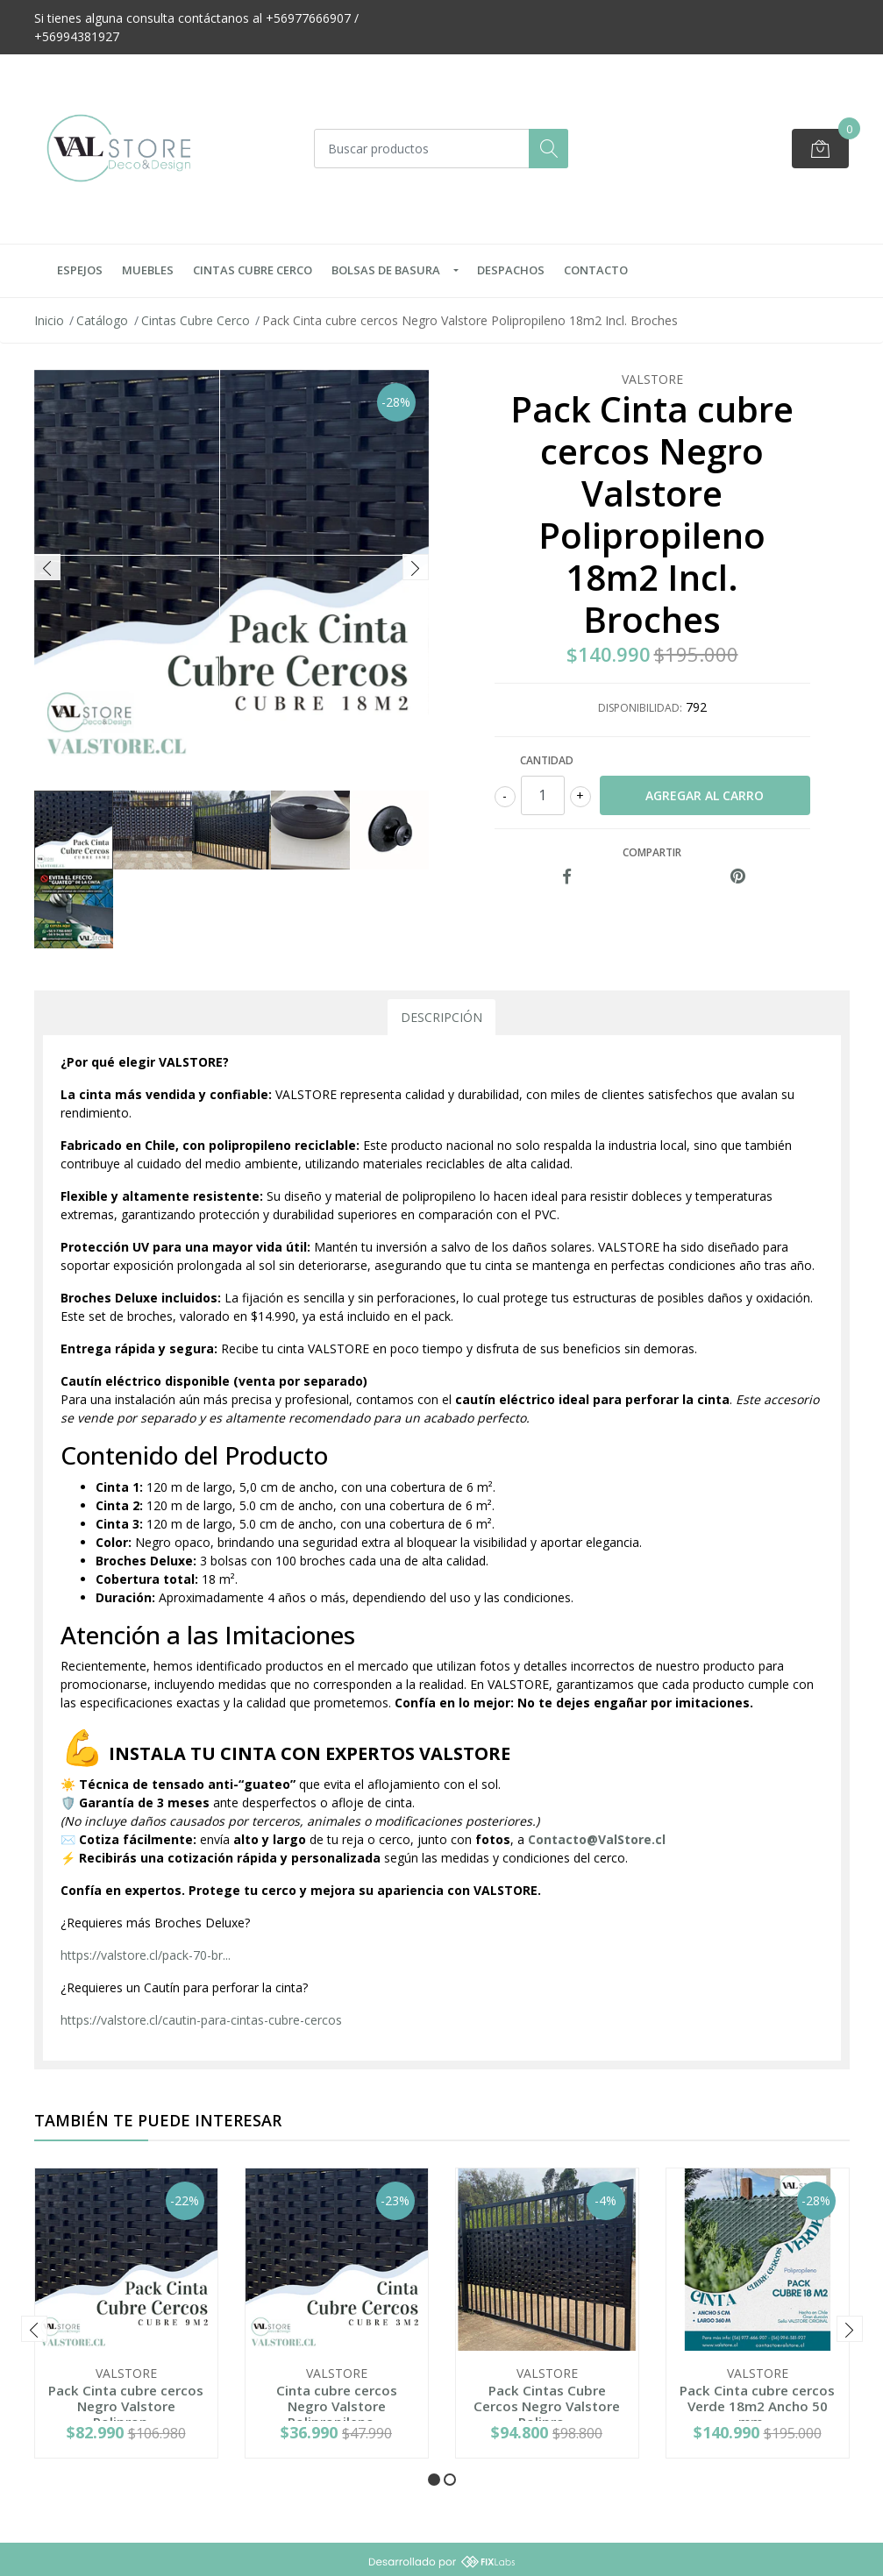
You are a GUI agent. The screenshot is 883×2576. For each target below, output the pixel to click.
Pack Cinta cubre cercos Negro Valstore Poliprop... (125, 2406)
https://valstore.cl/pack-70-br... (146, 1955)
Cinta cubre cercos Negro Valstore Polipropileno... (336, 2406)
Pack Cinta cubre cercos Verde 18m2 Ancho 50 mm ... (757, 2406)
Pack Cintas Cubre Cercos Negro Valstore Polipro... (547, 2406)
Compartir (652, 852)
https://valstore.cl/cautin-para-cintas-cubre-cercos (201, 2020)
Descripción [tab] (441, 1017)
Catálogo (102, 320)
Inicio (49, 320)
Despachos (511, 270)
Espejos (80, 270)
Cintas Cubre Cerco (252, 270)
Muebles (148, 270)
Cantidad (546, 760)
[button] (434, 2479)
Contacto (596, 270)
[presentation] (47, 567)
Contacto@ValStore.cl (597, 1839)
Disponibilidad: (640, 707)
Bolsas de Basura (385, 270)
